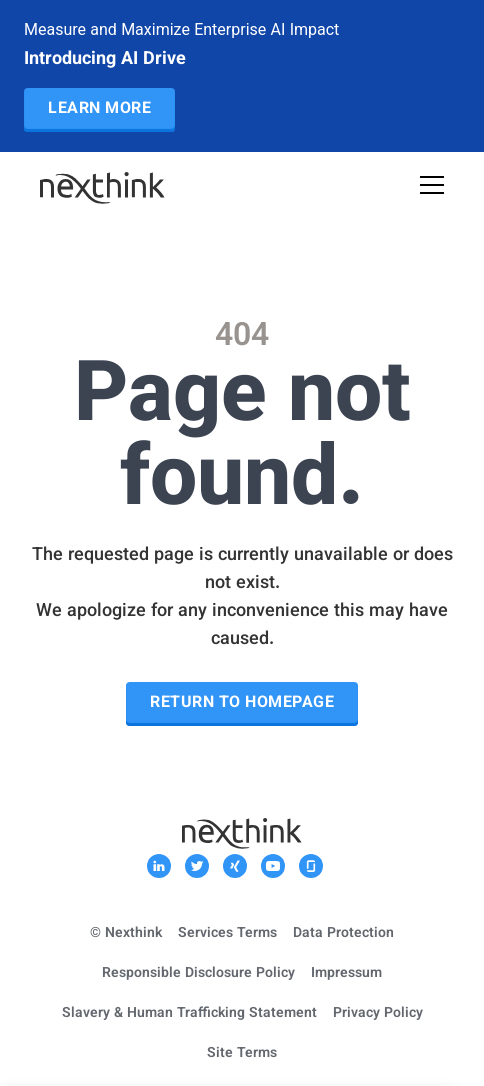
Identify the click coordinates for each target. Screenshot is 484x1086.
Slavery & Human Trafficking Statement (189, 1014)
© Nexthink (126, 934)
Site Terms (242, 1054)
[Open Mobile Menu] (432, 188)
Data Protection (343, 934)
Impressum (346, 974)
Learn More (99, 109)
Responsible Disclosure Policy (198, 974)
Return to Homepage (242, 703)
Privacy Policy (378, 1014)
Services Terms (227, 934)
